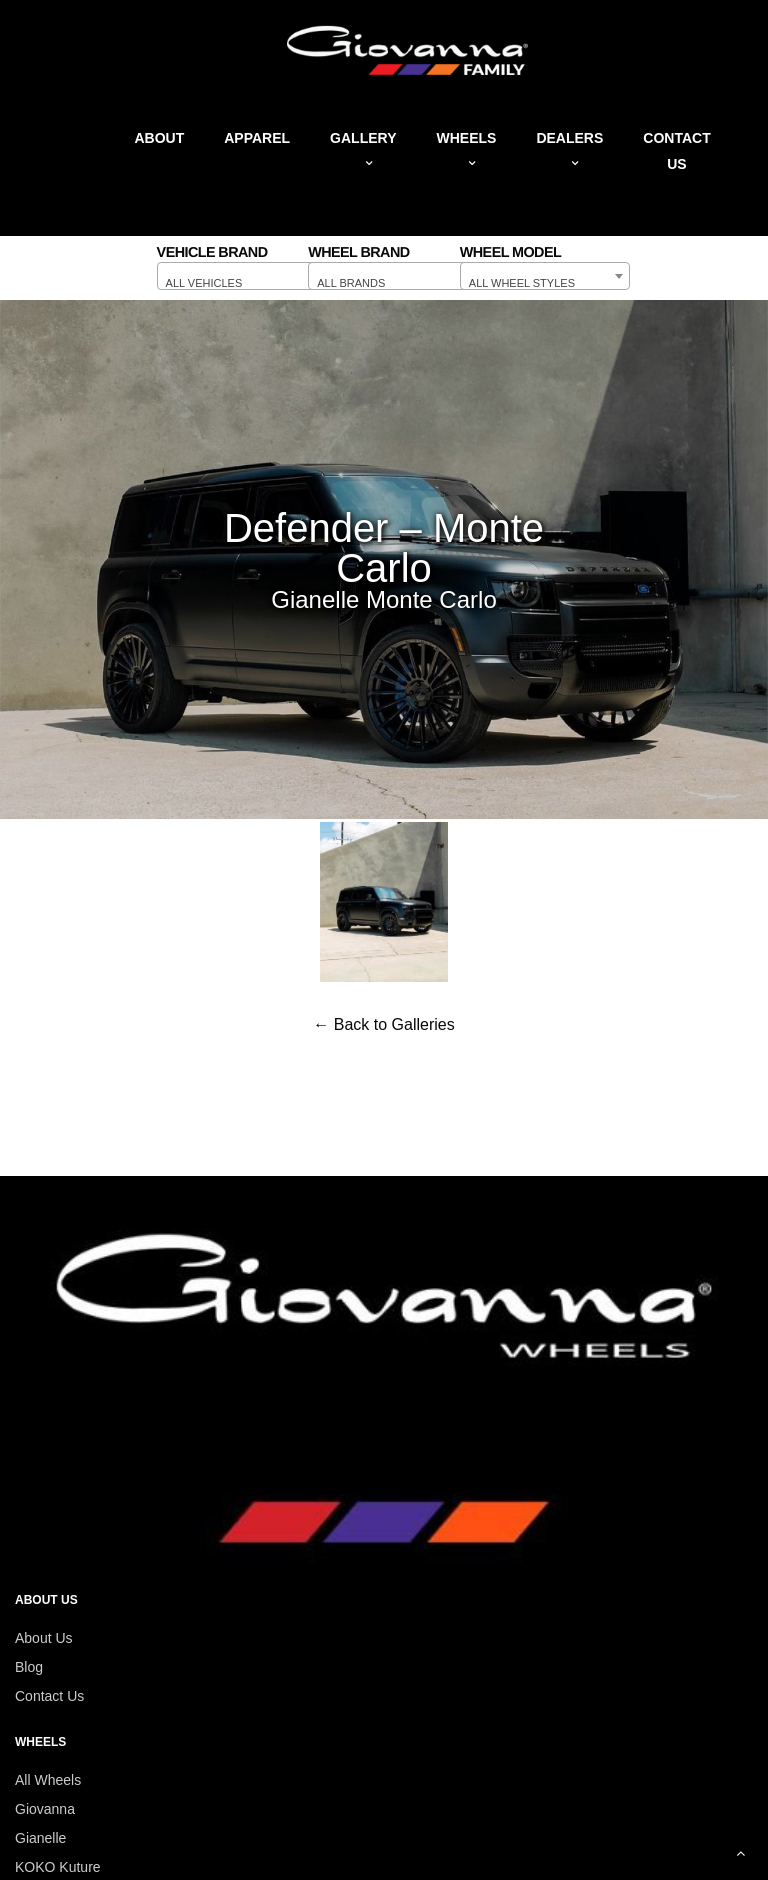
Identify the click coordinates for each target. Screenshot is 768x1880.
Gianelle (40, 1838)
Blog (29, 1667)
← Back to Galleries (383, 1024)
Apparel (257, 138)
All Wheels (48, 1780)
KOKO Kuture (58, 1867)
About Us (44, 1638)
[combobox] (242, 276)
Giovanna (45, 1809)
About (159, 138)
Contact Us (49, 1696)
